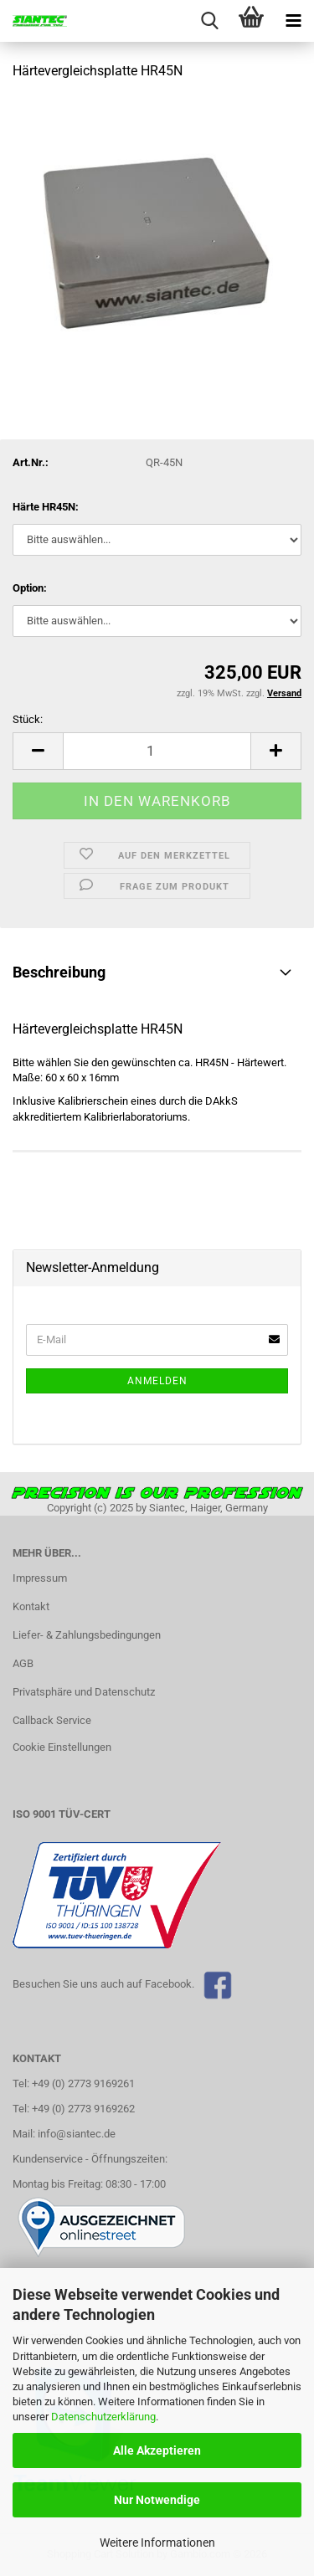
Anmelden (157, 1381)
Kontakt (31, 1606)
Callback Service (52, 1720)
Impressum (40, 1578)
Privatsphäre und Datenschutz (84, 1692)
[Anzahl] (157, 751)
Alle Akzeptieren (157, 2450)
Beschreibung (59, 972)
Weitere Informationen (157, 2542)
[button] (38, 751)
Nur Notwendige (157, 2500)
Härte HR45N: (46, 506)
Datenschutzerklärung (103, 2416)
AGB (23, 1663)
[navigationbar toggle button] (293, 21)
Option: (30, 588)
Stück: (28, 719)
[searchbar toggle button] (209, 21)
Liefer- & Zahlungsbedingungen (87, 1635)
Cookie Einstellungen (62, 1747)
